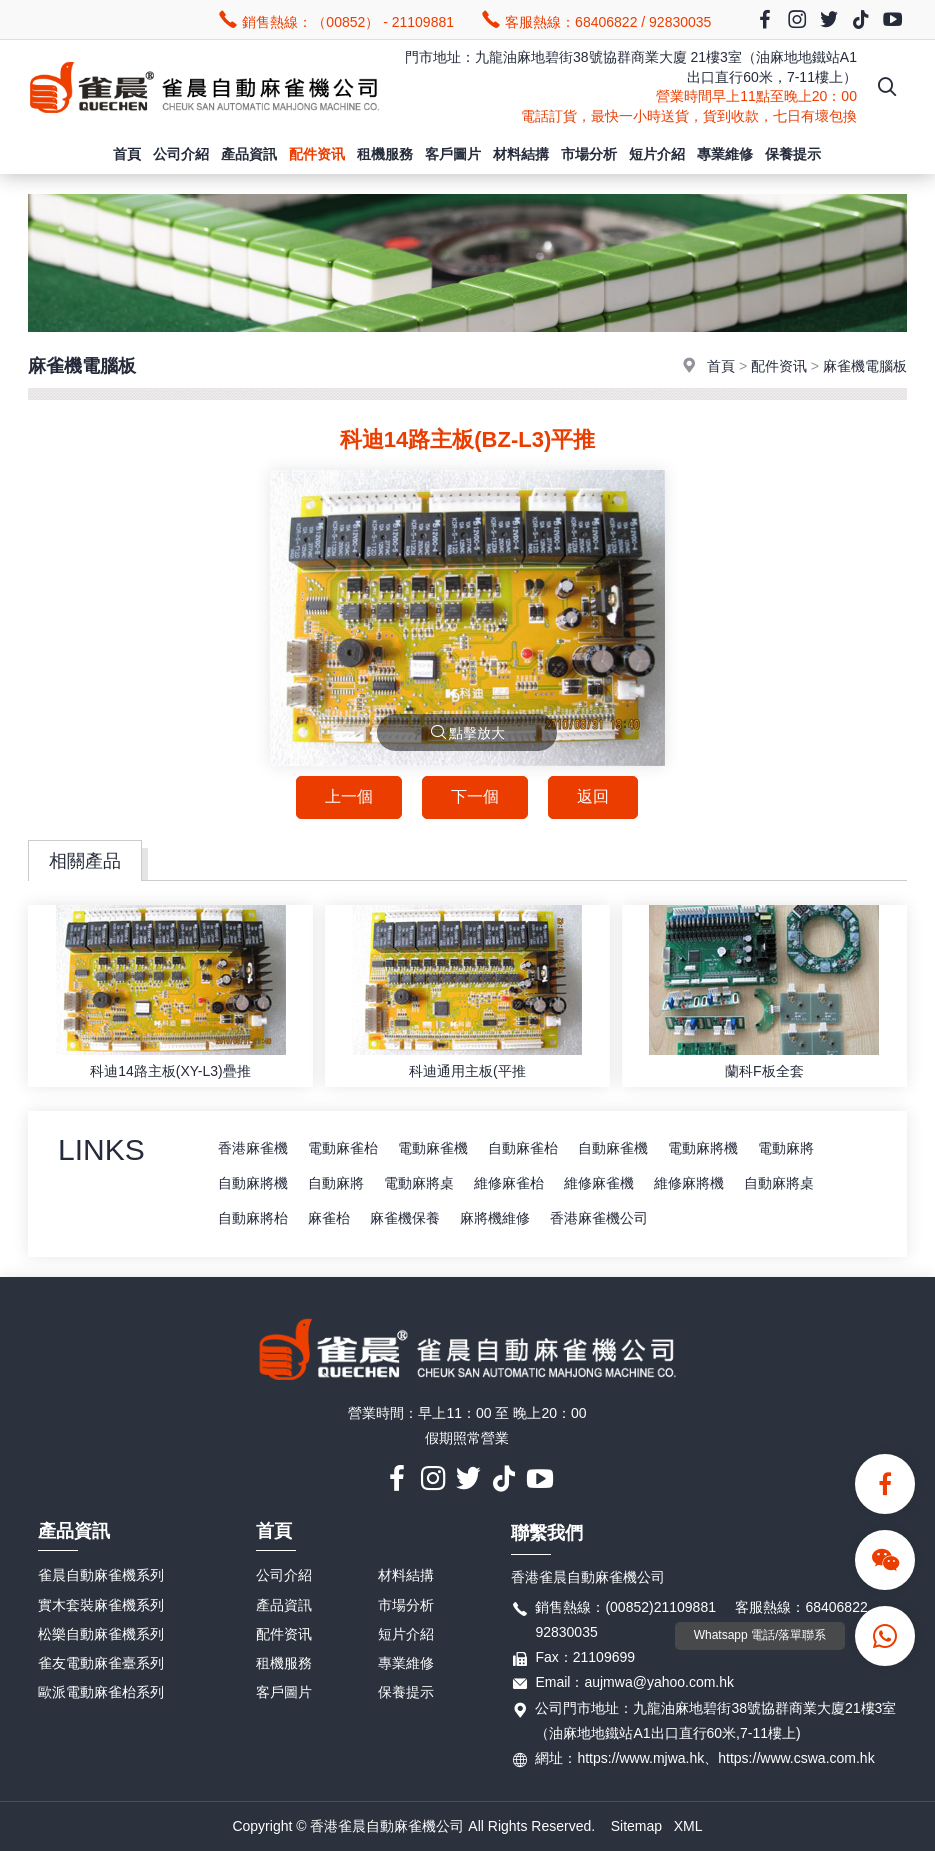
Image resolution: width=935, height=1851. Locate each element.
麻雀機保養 (405, 1218)
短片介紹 (657, 154)
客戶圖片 (453, 154)
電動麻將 (786, 1148)
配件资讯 (317, 154)
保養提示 (793, 154)
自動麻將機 (253, 1183)
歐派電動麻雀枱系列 (101, 1692)
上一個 (349, 796)
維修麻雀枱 (509, 1183)
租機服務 (385, 154)
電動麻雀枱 (343, 1148)
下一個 (475, 796)
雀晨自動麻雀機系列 (101, 1575)
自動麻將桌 (779, 1183)
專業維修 (725, 154)
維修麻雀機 (599, 1183)
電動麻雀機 (433, 1148)
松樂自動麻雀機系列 (101, 1634)
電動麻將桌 (419, 1183)
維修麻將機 (689, 1183)
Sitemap (636, 1826)
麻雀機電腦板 (865, 366)
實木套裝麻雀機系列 (101, 1605)
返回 (593, 796)
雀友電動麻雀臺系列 (101, 1663)
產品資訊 (249, 154)
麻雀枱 (329, 1218)
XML (688, 1826)
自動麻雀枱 (523, 1148)
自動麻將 (336, 1183)
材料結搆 (521, 154)
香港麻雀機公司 (599, 1218)
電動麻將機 (703, 1148)
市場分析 (589, 154)
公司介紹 (181, 154)
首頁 (127, 154)
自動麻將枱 (253, 1218)
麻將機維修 (495, 1218)
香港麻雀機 (253, 1148)
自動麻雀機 (613, 1148)
